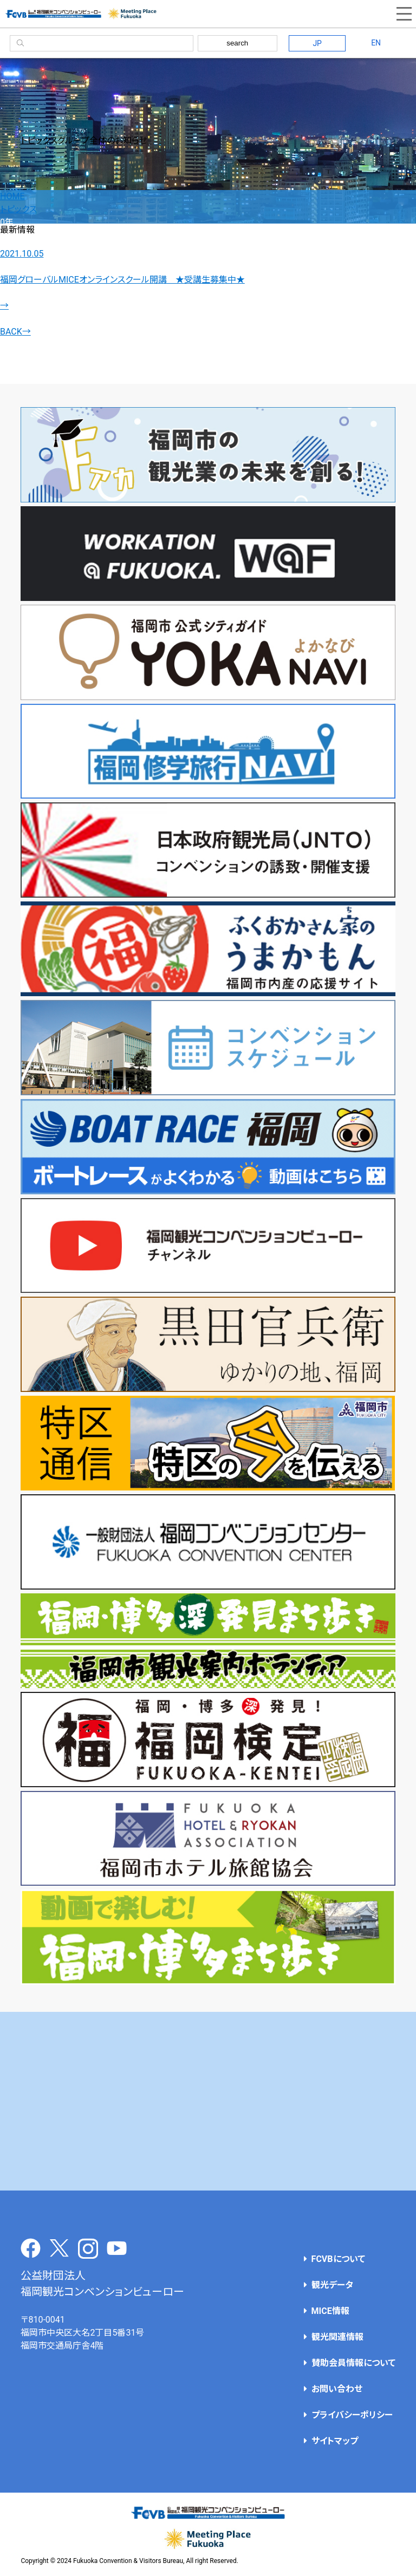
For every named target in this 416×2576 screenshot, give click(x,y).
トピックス (18, 209)
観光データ (332, 2285)
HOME (12, 196)
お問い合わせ (336, 2389)
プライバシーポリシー (352, 2415)
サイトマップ (334, 2441)
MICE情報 (330, 2311)
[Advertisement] (208, 2101)
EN (376, 42)
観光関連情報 (337, 2337)
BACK (15, 331)
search (237, 43)
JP (317, 43)
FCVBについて (338, 2259)
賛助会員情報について (353, 2363)
